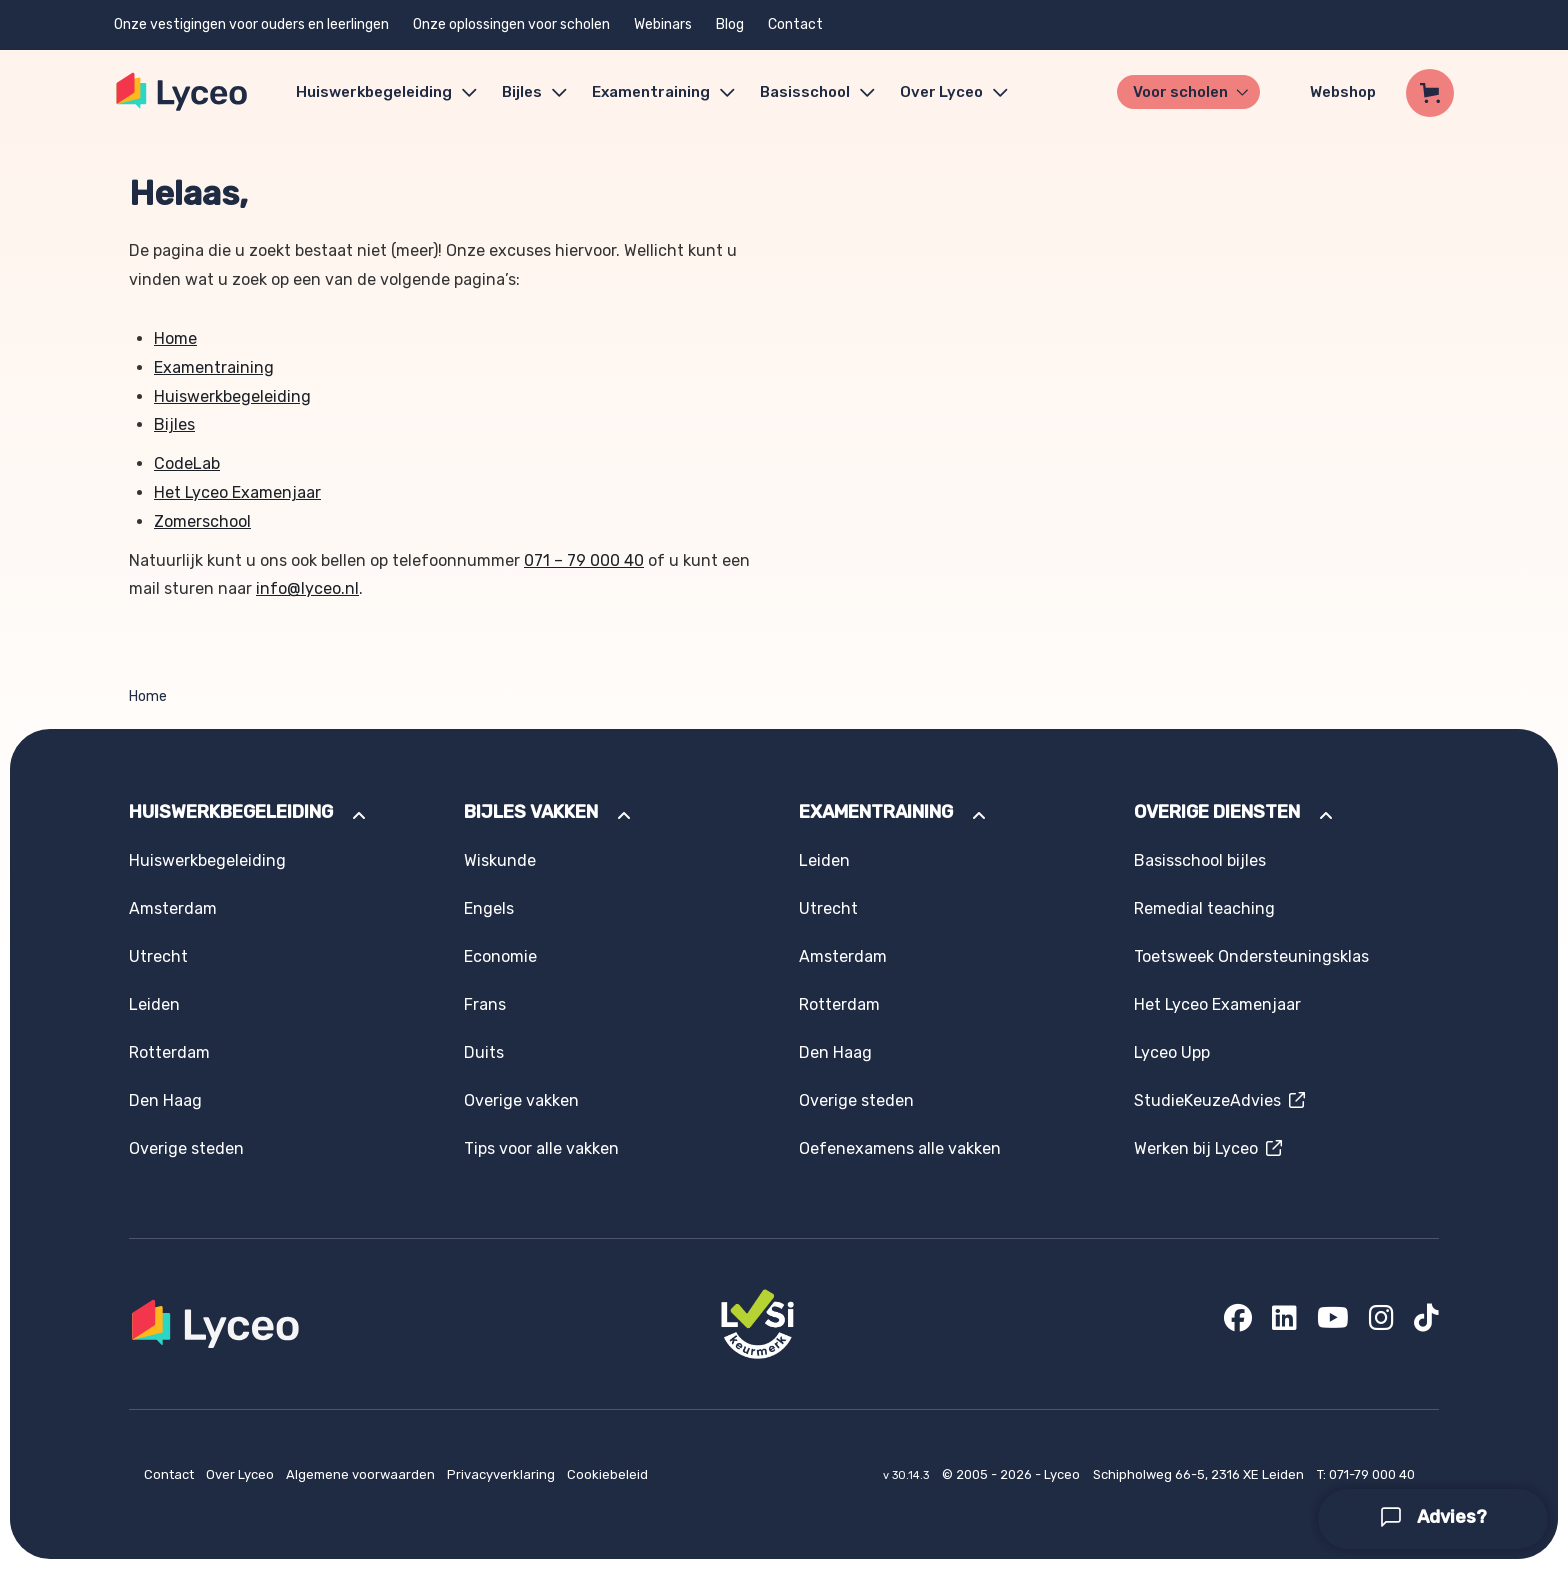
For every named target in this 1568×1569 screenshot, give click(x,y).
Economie (500, 956)
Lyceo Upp (1172, 1052)
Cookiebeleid (607, 1474)
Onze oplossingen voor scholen (511, 24)
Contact (795, 24)
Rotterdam (169, 1052)
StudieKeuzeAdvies (1219, 1100)
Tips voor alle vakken (541, 1148)
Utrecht (158, 956)
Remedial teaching (1204, 908)
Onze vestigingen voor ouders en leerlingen (251, 24)
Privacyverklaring (502, 1474)
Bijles (522, 92)
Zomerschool (202, 521)
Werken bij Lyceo (1208, 1148)
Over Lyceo (241, 1474)
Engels (489, 908)
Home (175, 338)
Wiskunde (500, 860)
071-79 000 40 (1372, 1474)
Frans (485, 1004)
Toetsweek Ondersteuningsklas (1251, 956)
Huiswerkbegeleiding (374, 92)
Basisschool (805, 92)
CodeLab (187, 463)
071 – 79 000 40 (584, 560)
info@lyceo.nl (307, 588)
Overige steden (186, 1148)
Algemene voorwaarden (362, 1474)
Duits (484, 1052)
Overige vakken (521, 1100)
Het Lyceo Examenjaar (237, 492)
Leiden (154, 1004)
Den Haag (165, 1100)
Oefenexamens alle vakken (900, 1148)
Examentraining (651, 92)
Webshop (1343, 92)
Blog (730, 24)
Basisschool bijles (1200, 860)
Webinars (663, 24)
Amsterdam (173, 908)
